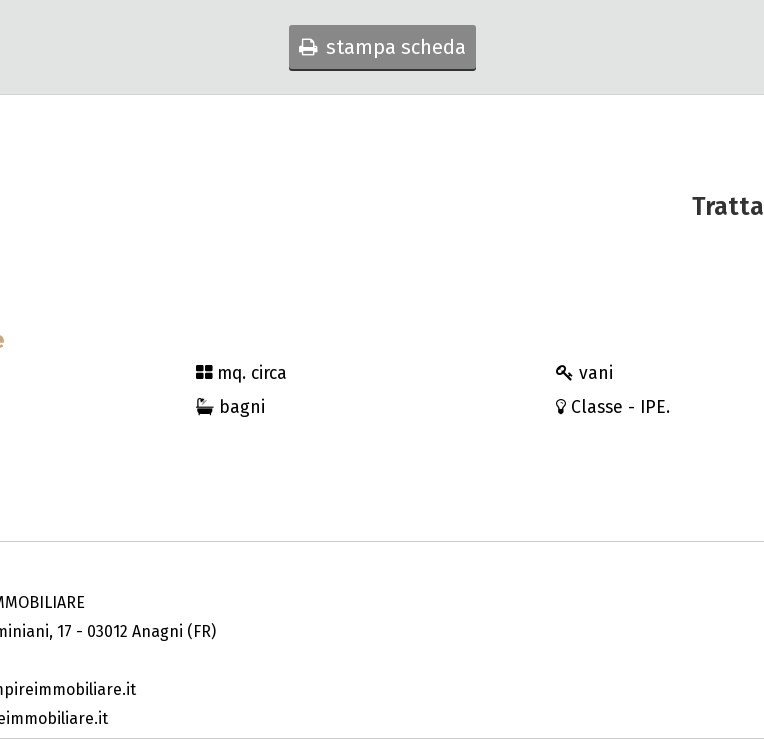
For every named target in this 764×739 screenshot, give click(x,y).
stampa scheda (382, 47)
